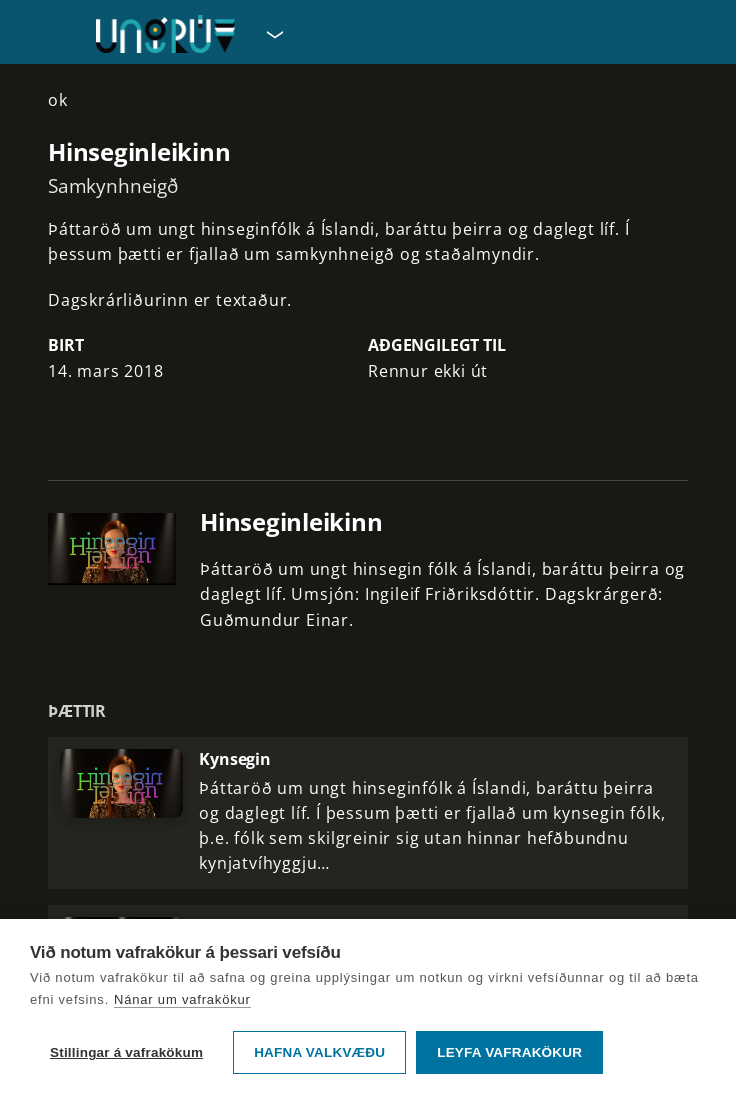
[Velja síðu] (273, 34)
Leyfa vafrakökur (509, 1052)
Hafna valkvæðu (319, 1052)
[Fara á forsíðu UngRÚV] (165, 34)
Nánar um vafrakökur (182, 999)
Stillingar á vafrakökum (126, 1052)
